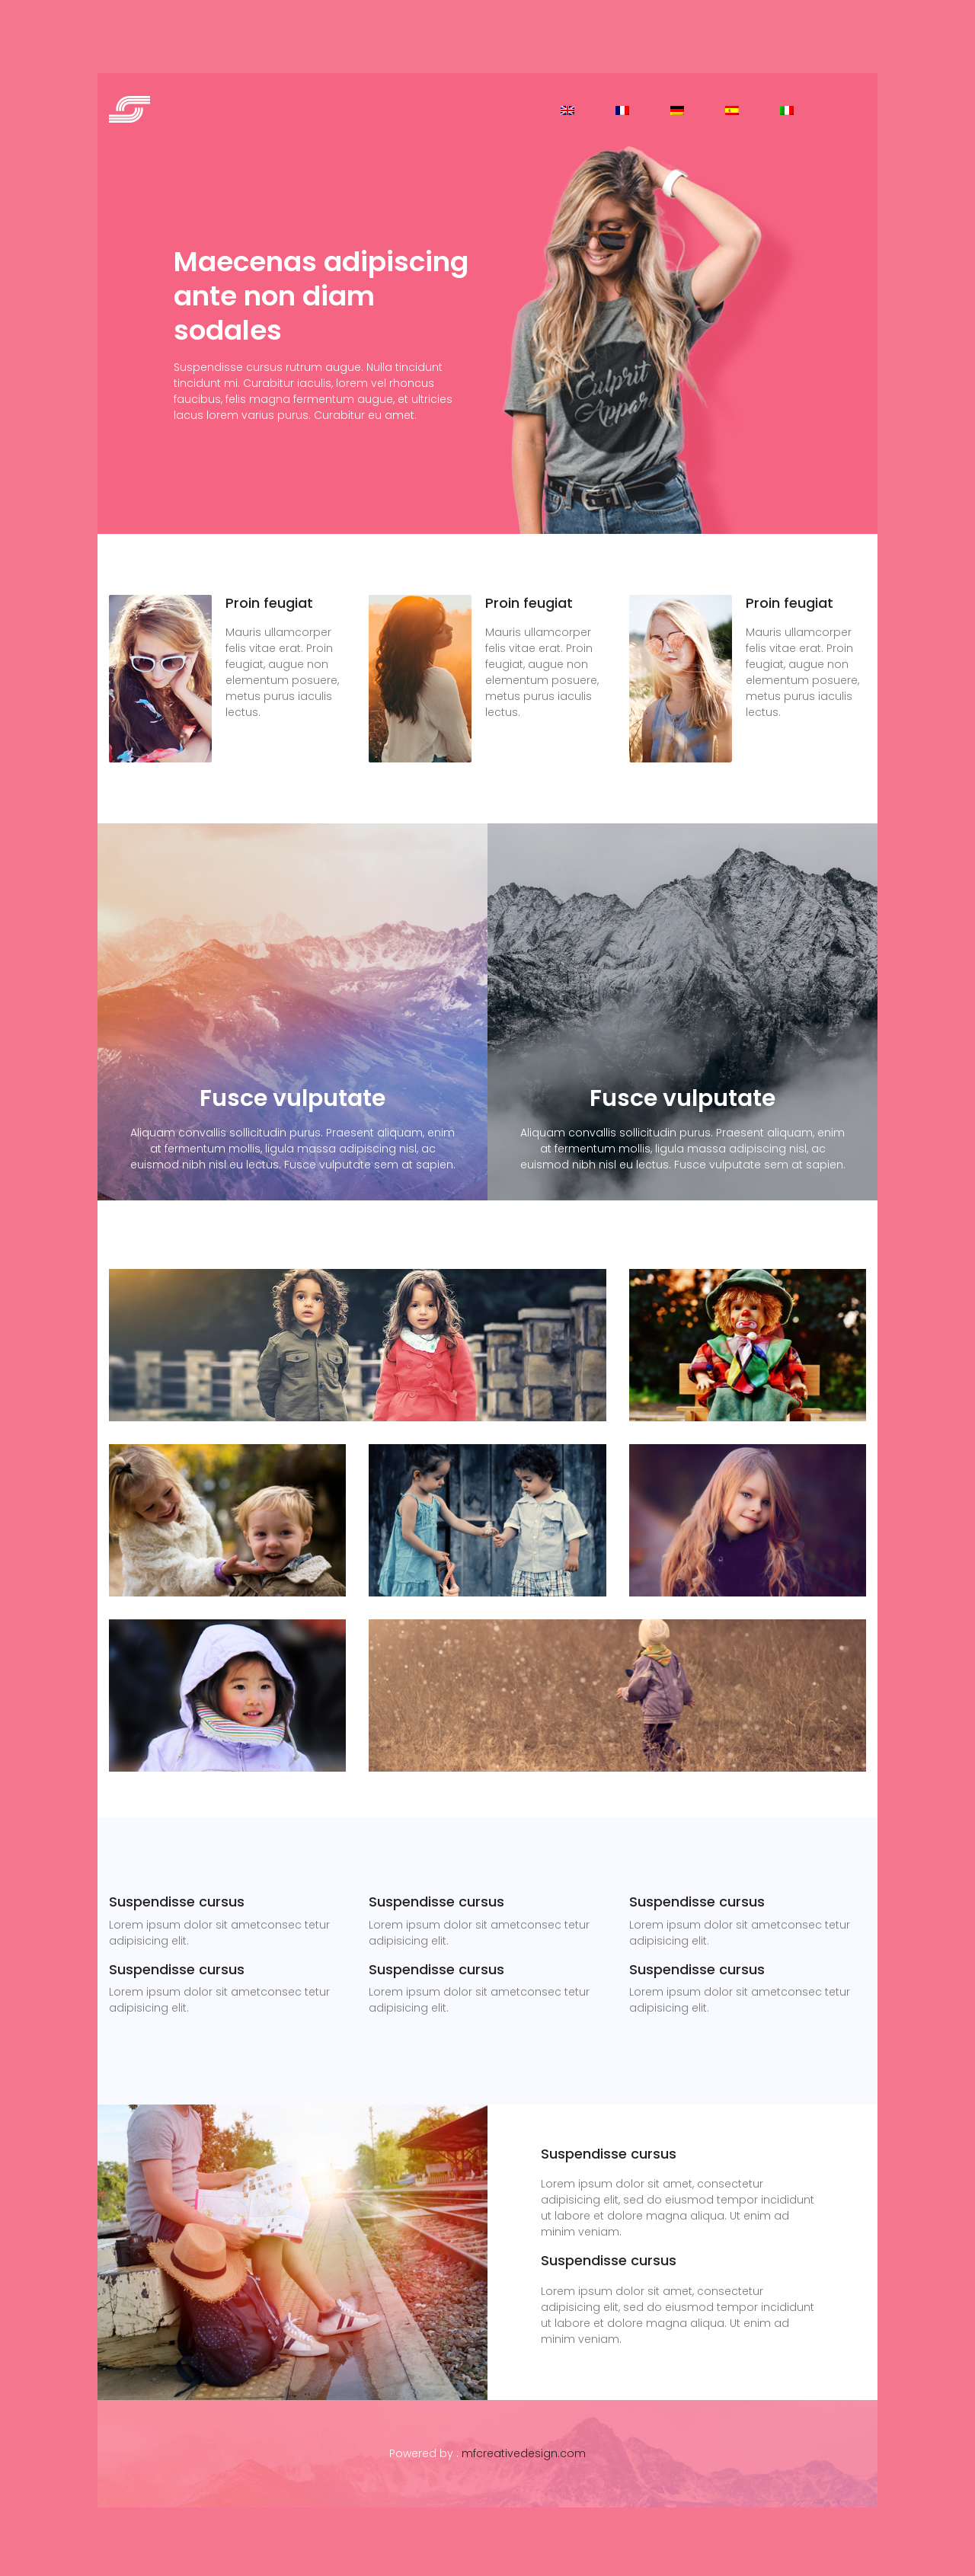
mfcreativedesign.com (524, 2453)
